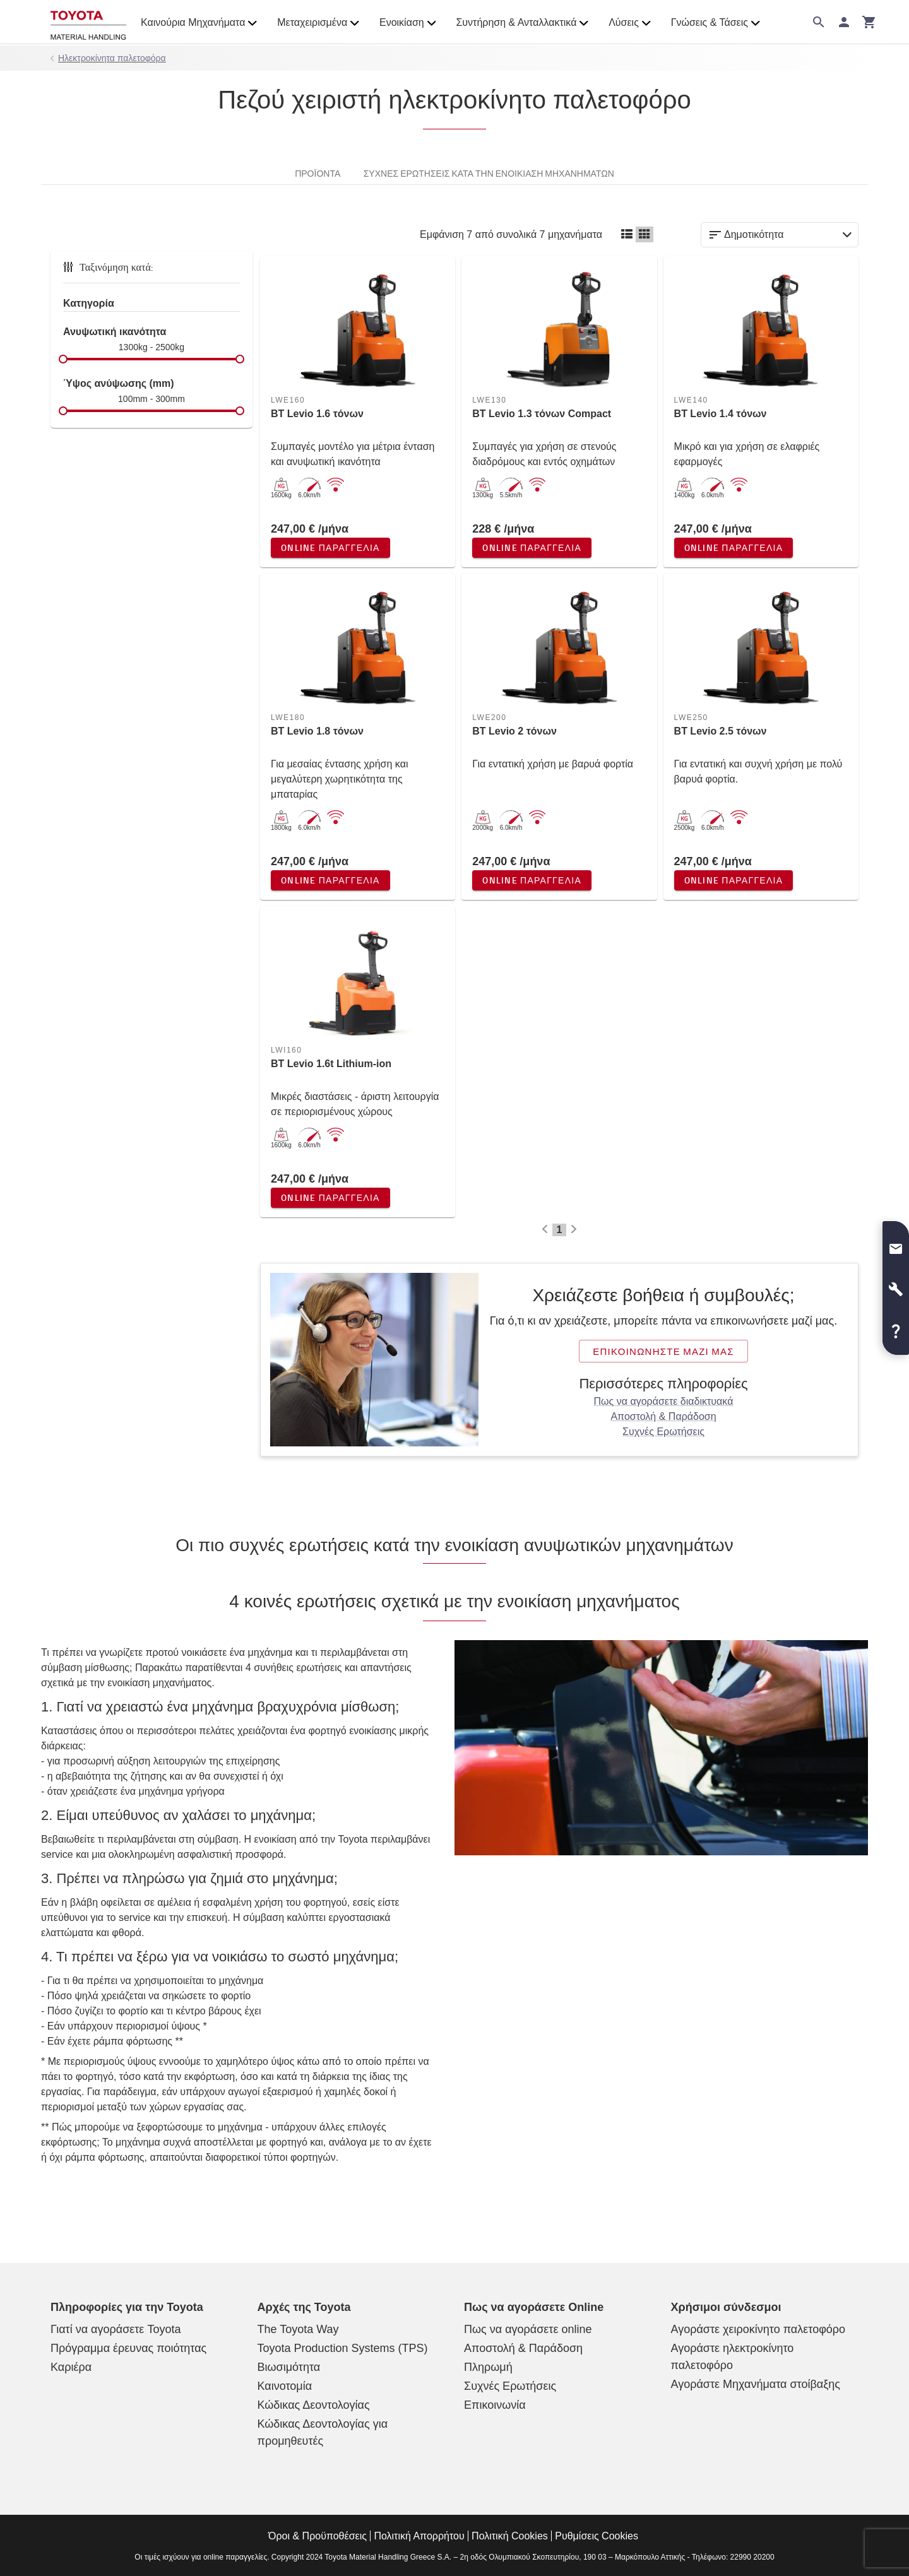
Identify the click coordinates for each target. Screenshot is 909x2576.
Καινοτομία (285, 2386)
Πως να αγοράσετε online (528, 2329)
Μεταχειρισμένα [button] (318, 22)
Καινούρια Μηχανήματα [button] (199, 22)
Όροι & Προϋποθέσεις (317, 2536)
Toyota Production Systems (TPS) (343, 2348)
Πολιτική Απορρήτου (419, 2536)
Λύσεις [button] (629, 22)
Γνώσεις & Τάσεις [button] (715, 22)
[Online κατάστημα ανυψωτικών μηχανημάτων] (88, 22)
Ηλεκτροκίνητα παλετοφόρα (112, 58)
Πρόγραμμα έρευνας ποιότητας (128, 2348)
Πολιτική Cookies (510, 2536)
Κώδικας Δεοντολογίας (314, 2405)
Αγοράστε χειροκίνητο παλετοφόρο (758, 2329)
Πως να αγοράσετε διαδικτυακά (664, 1401)
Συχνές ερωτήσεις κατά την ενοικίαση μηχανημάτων (489, 173)
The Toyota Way (298, 2329)
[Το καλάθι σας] (869, 22)
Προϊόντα (317, 173)
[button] (895, 1244)
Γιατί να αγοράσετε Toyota (115, 2329)
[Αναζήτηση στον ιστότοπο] (818, 22)
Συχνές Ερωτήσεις (663, 1431)
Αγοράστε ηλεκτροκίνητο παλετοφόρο (732, 2357)
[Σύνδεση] (844, 22)
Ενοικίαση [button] (407, 22)
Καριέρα (71, 2367)
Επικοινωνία (495, 2405)
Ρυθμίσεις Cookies (596, 2536)
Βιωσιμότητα (289, 2367)
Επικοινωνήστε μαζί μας (663, 1351)
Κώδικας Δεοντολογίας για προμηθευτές (323, 2432)
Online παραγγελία (330, 548)
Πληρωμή (488, 2367)
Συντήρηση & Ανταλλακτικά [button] (522, 22)
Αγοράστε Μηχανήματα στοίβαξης (756, 2384)
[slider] (63, 359)
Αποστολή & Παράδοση (663, 1416)
